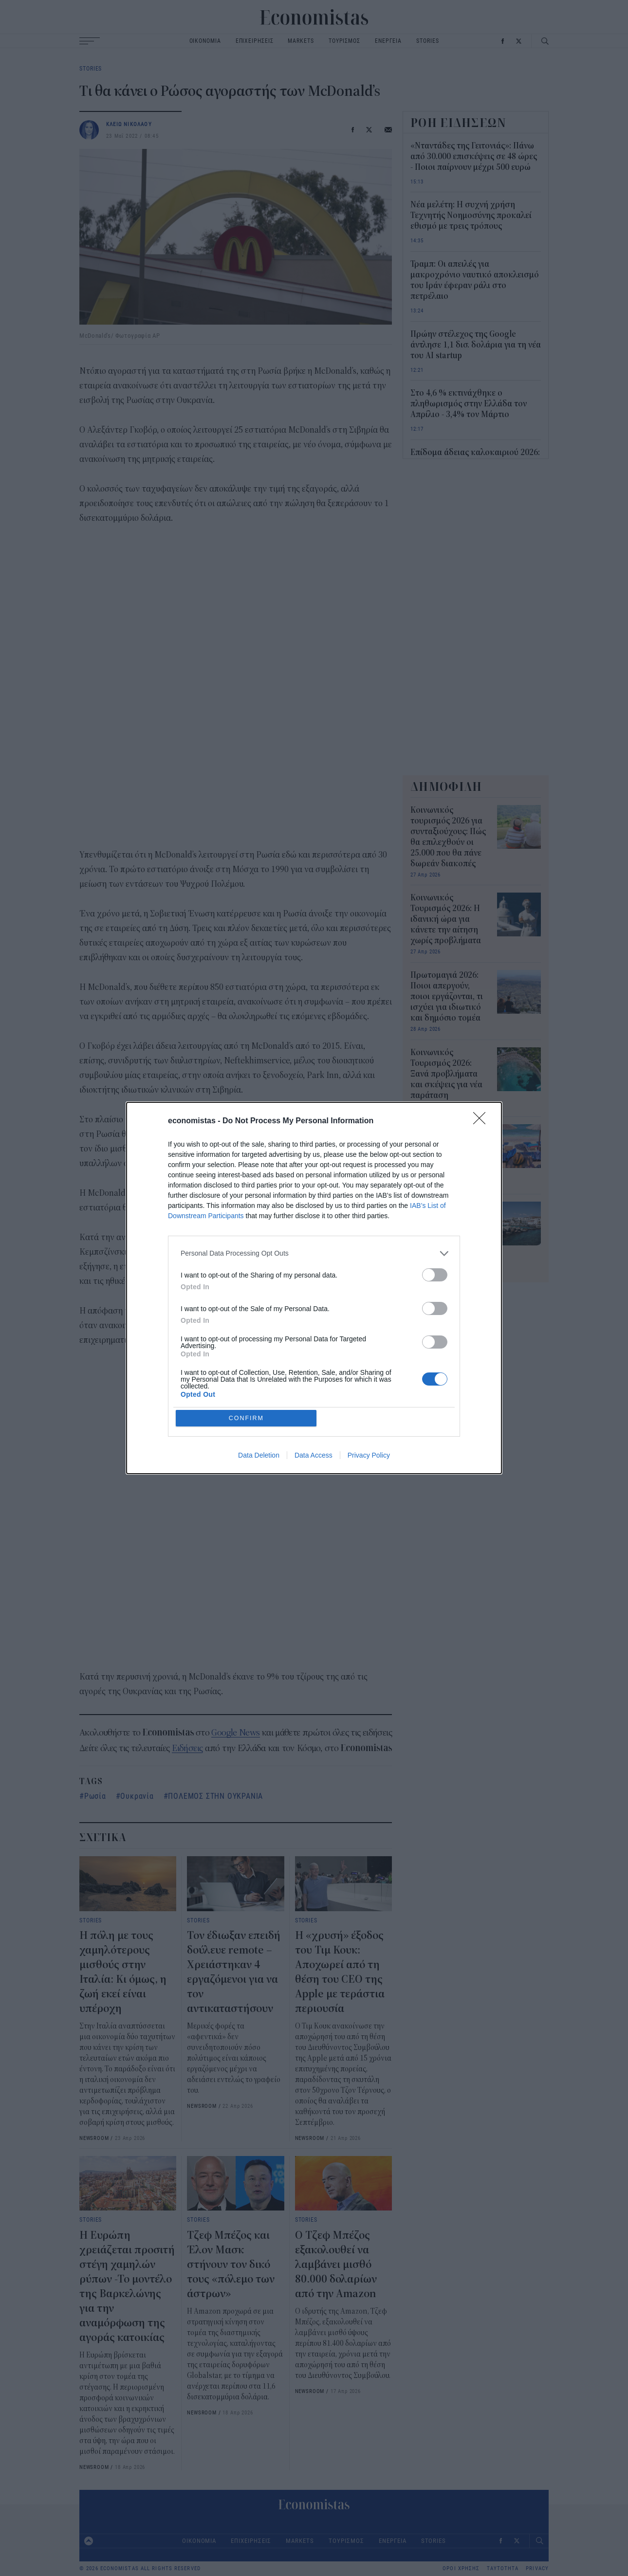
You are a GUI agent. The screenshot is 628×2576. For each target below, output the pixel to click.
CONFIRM (247, 1418)
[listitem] (314, 1253)
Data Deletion (258, 1456)
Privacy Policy (369, 1456)
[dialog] (314, 1288)
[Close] (482, 1121)
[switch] (434, 1274)
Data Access (313, 1456)
